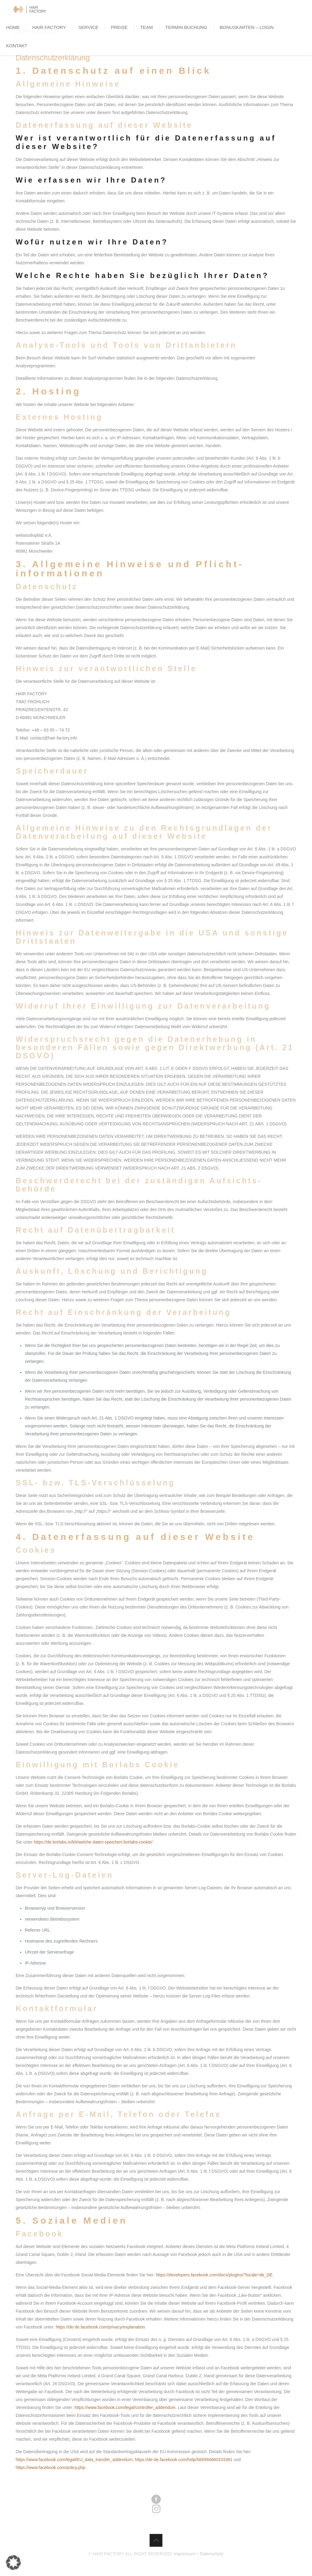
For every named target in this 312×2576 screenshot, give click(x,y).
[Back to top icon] (156, 2540)
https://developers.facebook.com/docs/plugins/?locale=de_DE (214, 2274)
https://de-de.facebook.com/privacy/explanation (100, 2327)
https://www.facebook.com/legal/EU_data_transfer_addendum (74, 2459)
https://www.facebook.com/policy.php (50, 2467)
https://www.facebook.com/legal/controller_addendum (125, 2407)
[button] (13, 2562)
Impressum (184, 2553)
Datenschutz (212, 2553)
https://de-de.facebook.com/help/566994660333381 (183, 2459)
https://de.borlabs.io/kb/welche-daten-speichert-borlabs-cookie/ (93, 1842)
